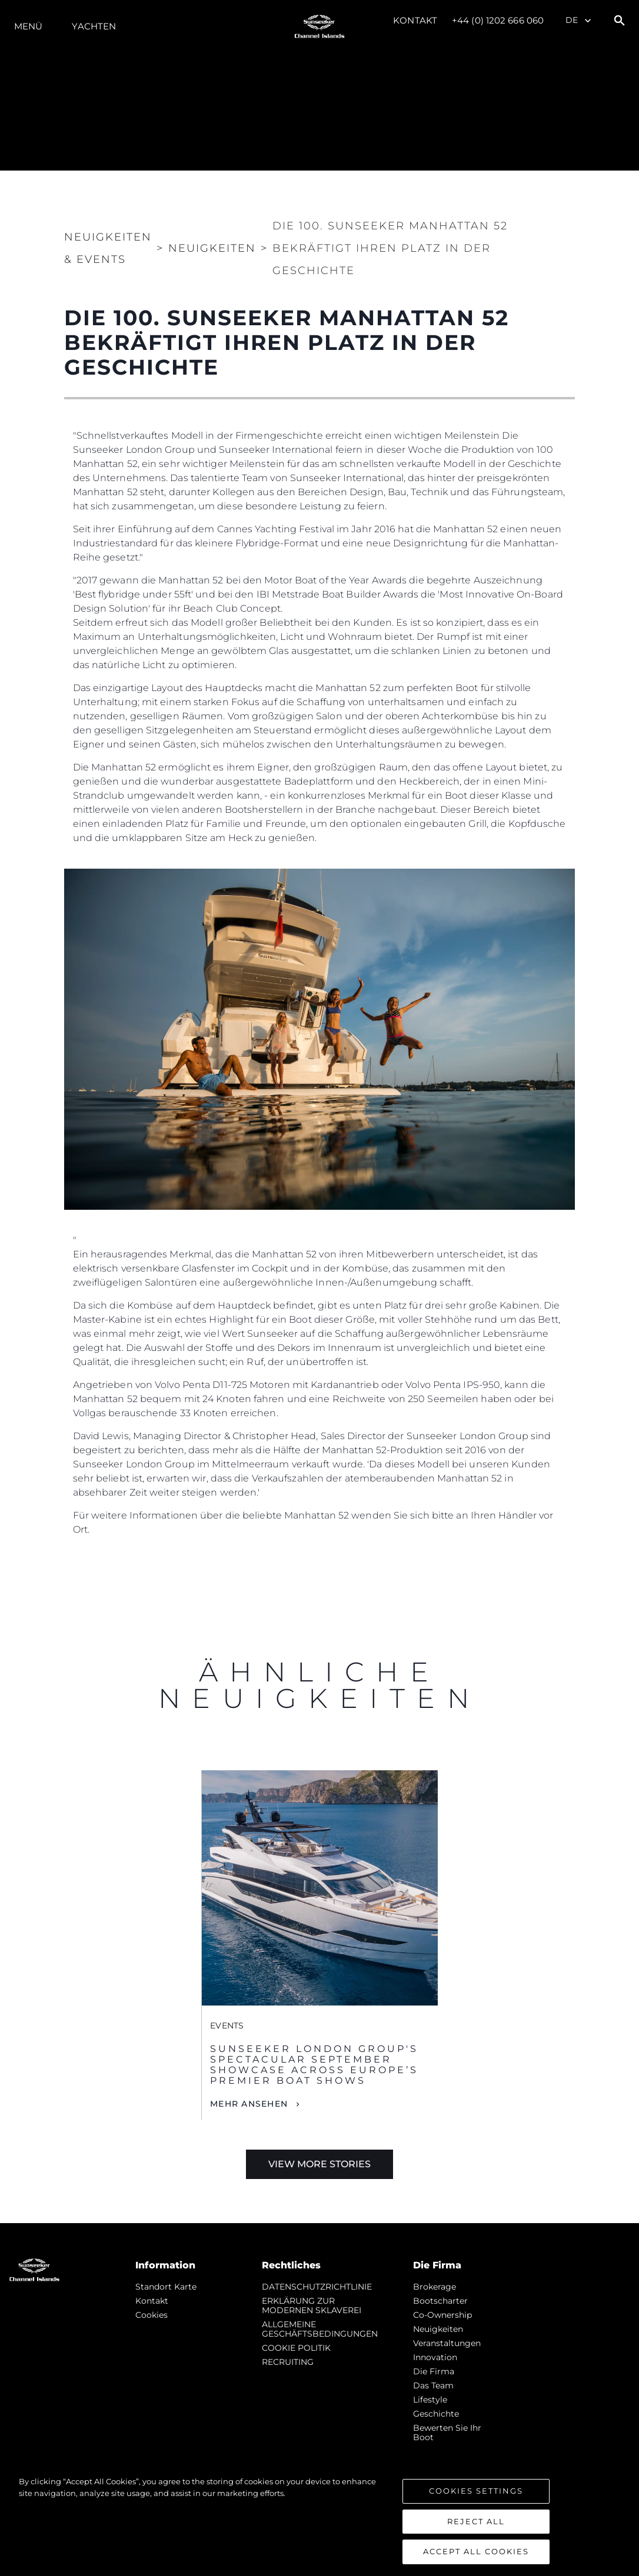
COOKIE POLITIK (296, 2348)
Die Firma (433, 2371)
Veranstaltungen (447, 2343)
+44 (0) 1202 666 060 (498, 20)
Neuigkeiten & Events (108, 248)
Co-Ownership (442, 2315)
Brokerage (434, 2286)
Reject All (476, 2522)
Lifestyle (430, 2399)
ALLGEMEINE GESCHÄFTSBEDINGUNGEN (320, 2329)
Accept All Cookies (476, 2552)
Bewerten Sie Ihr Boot (447, 2432)
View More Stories (319, 2164)
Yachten (94, 26)
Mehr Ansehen (249, 2103)
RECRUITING (288, 2362)
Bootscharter (440, 2300)
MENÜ (28, 26)
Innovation (435, 2357)
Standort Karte (166, 2286)
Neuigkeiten (438, 2329)
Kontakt (415, 20)
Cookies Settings (476, 2492)
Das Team (433, 2385)
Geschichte (436, 2413)
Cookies (151, 2315)
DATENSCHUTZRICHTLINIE (317, 2286)
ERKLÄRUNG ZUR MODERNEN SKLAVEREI (311, 2305)
